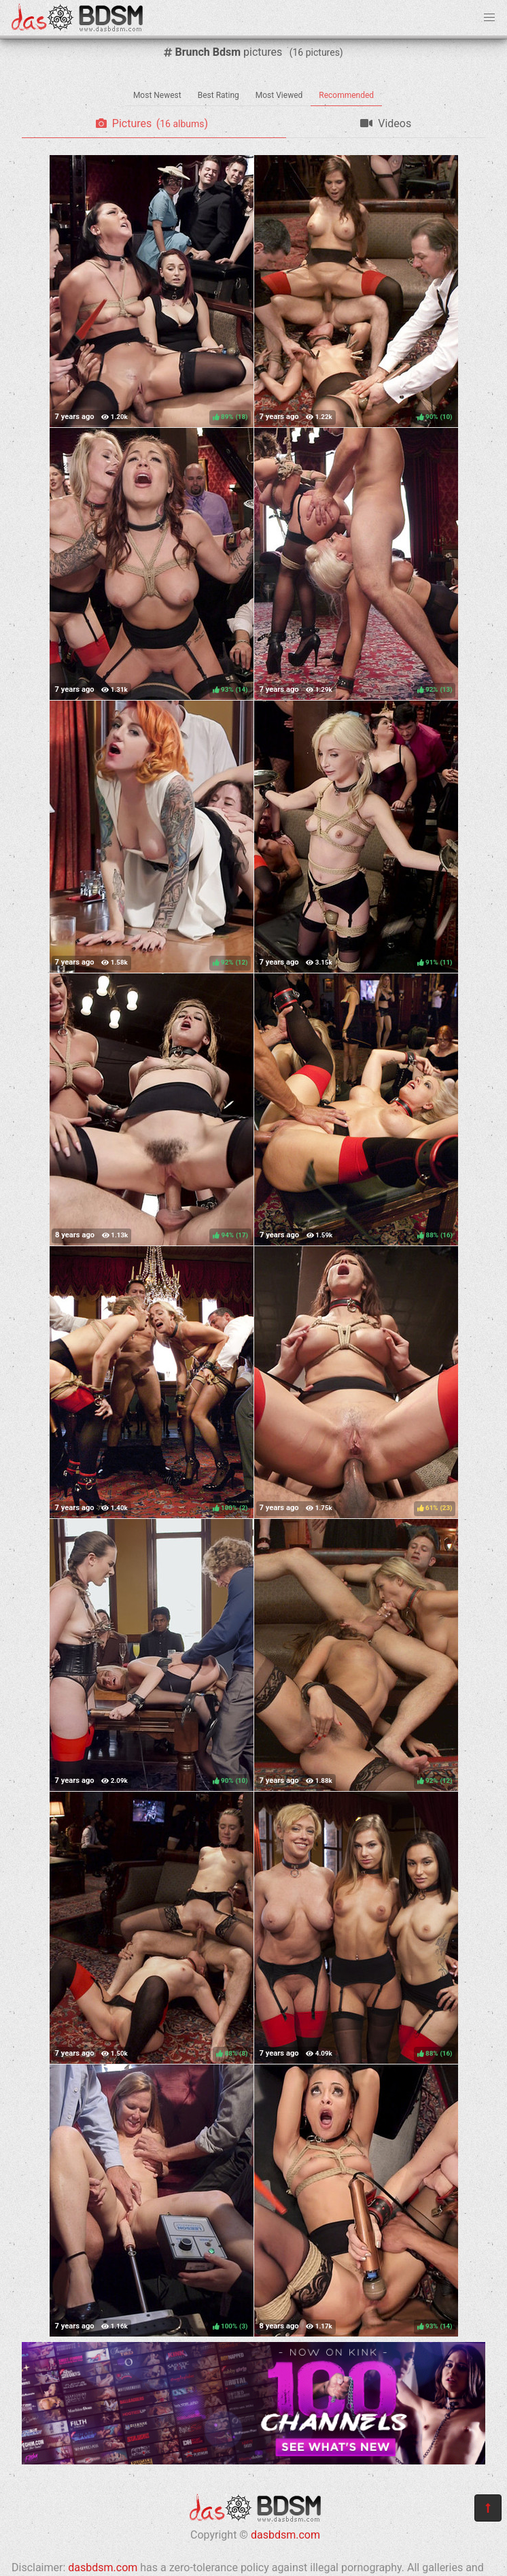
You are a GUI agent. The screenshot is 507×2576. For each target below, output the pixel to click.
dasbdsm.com (285, 2534)
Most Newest (157, 95)
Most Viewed (279, 95)
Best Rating (218, 95)
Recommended (346, 95)
